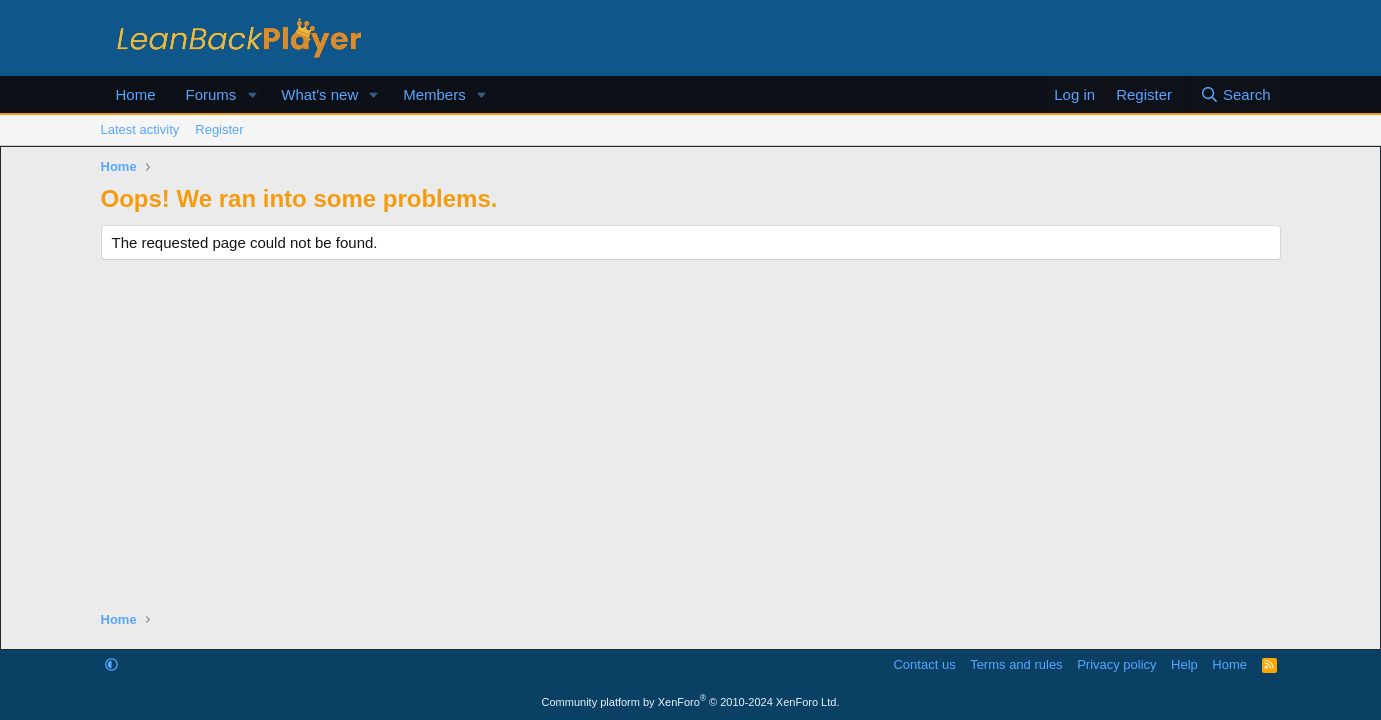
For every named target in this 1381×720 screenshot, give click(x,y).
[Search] (1235, 94)
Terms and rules (1016, 664)
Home (136, 94)
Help (1184, 664)
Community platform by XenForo (691, 702)
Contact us (924, 664)
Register (219, 129)
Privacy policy (1116, 664)
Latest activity (140, 129)
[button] (252, 94)
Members (434, 94)
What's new (319, 94)
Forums (211, 94)
